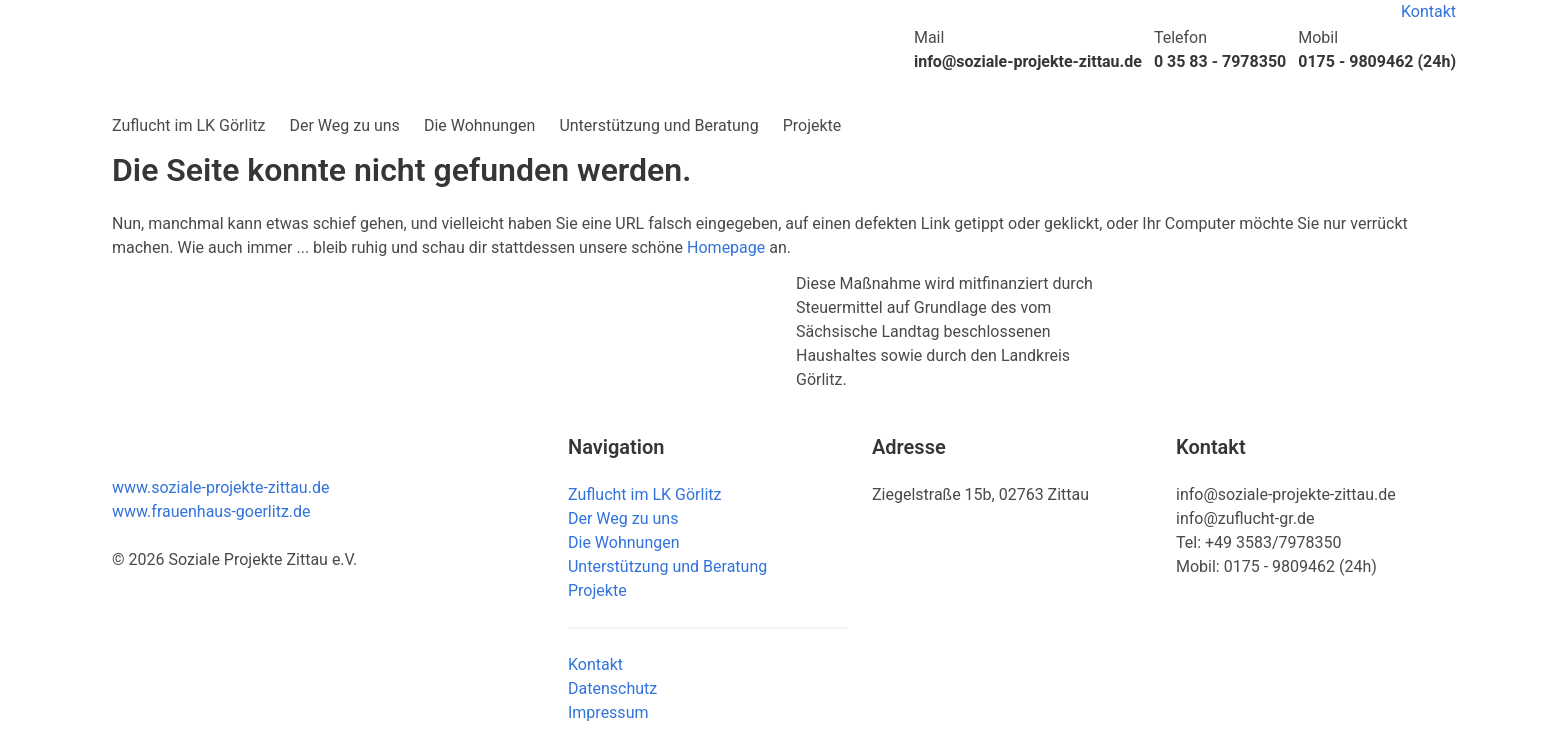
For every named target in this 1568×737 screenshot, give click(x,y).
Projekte (812, 125)
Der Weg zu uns (344, 125)
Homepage (726, 247)
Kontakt (1428, 11)
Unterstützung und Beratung (658, 125)
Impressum (608, 712)
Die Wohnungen (480, 125)
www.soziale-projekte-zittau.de (220, 487)
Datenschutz (612, 688)
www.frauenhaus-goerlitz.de (211, 511)
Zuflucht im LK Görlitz (188, 125)
